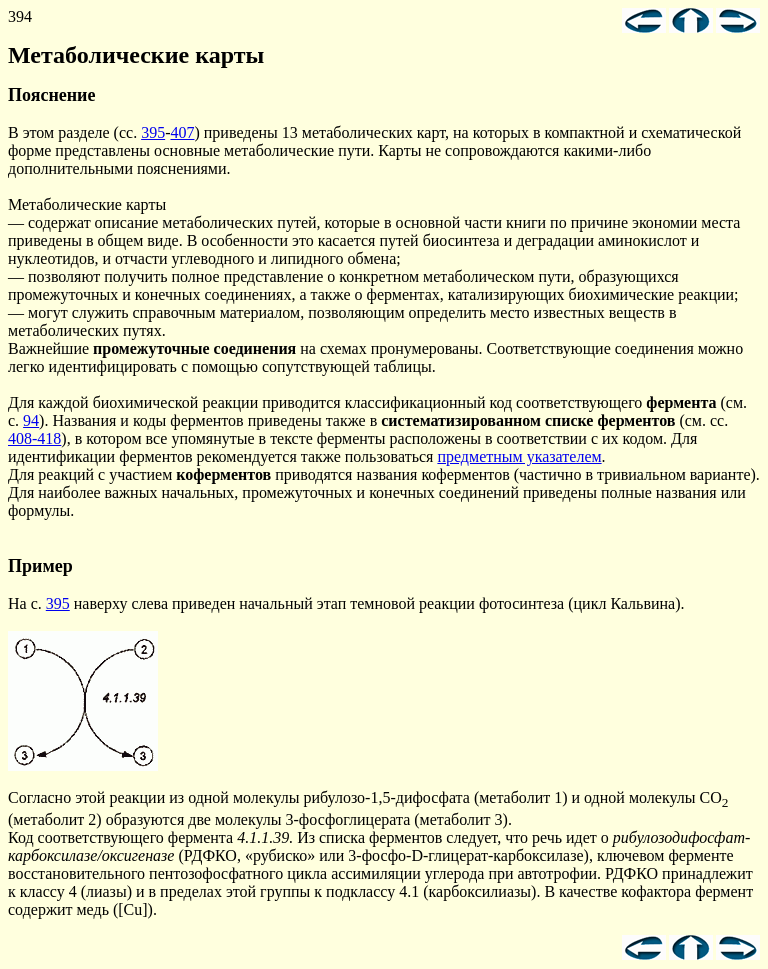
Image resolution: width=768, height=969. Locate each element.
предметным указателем (519, 456)
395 (153, 132)
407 (182, 132)
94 (31, 420)
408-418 (34, 438)
